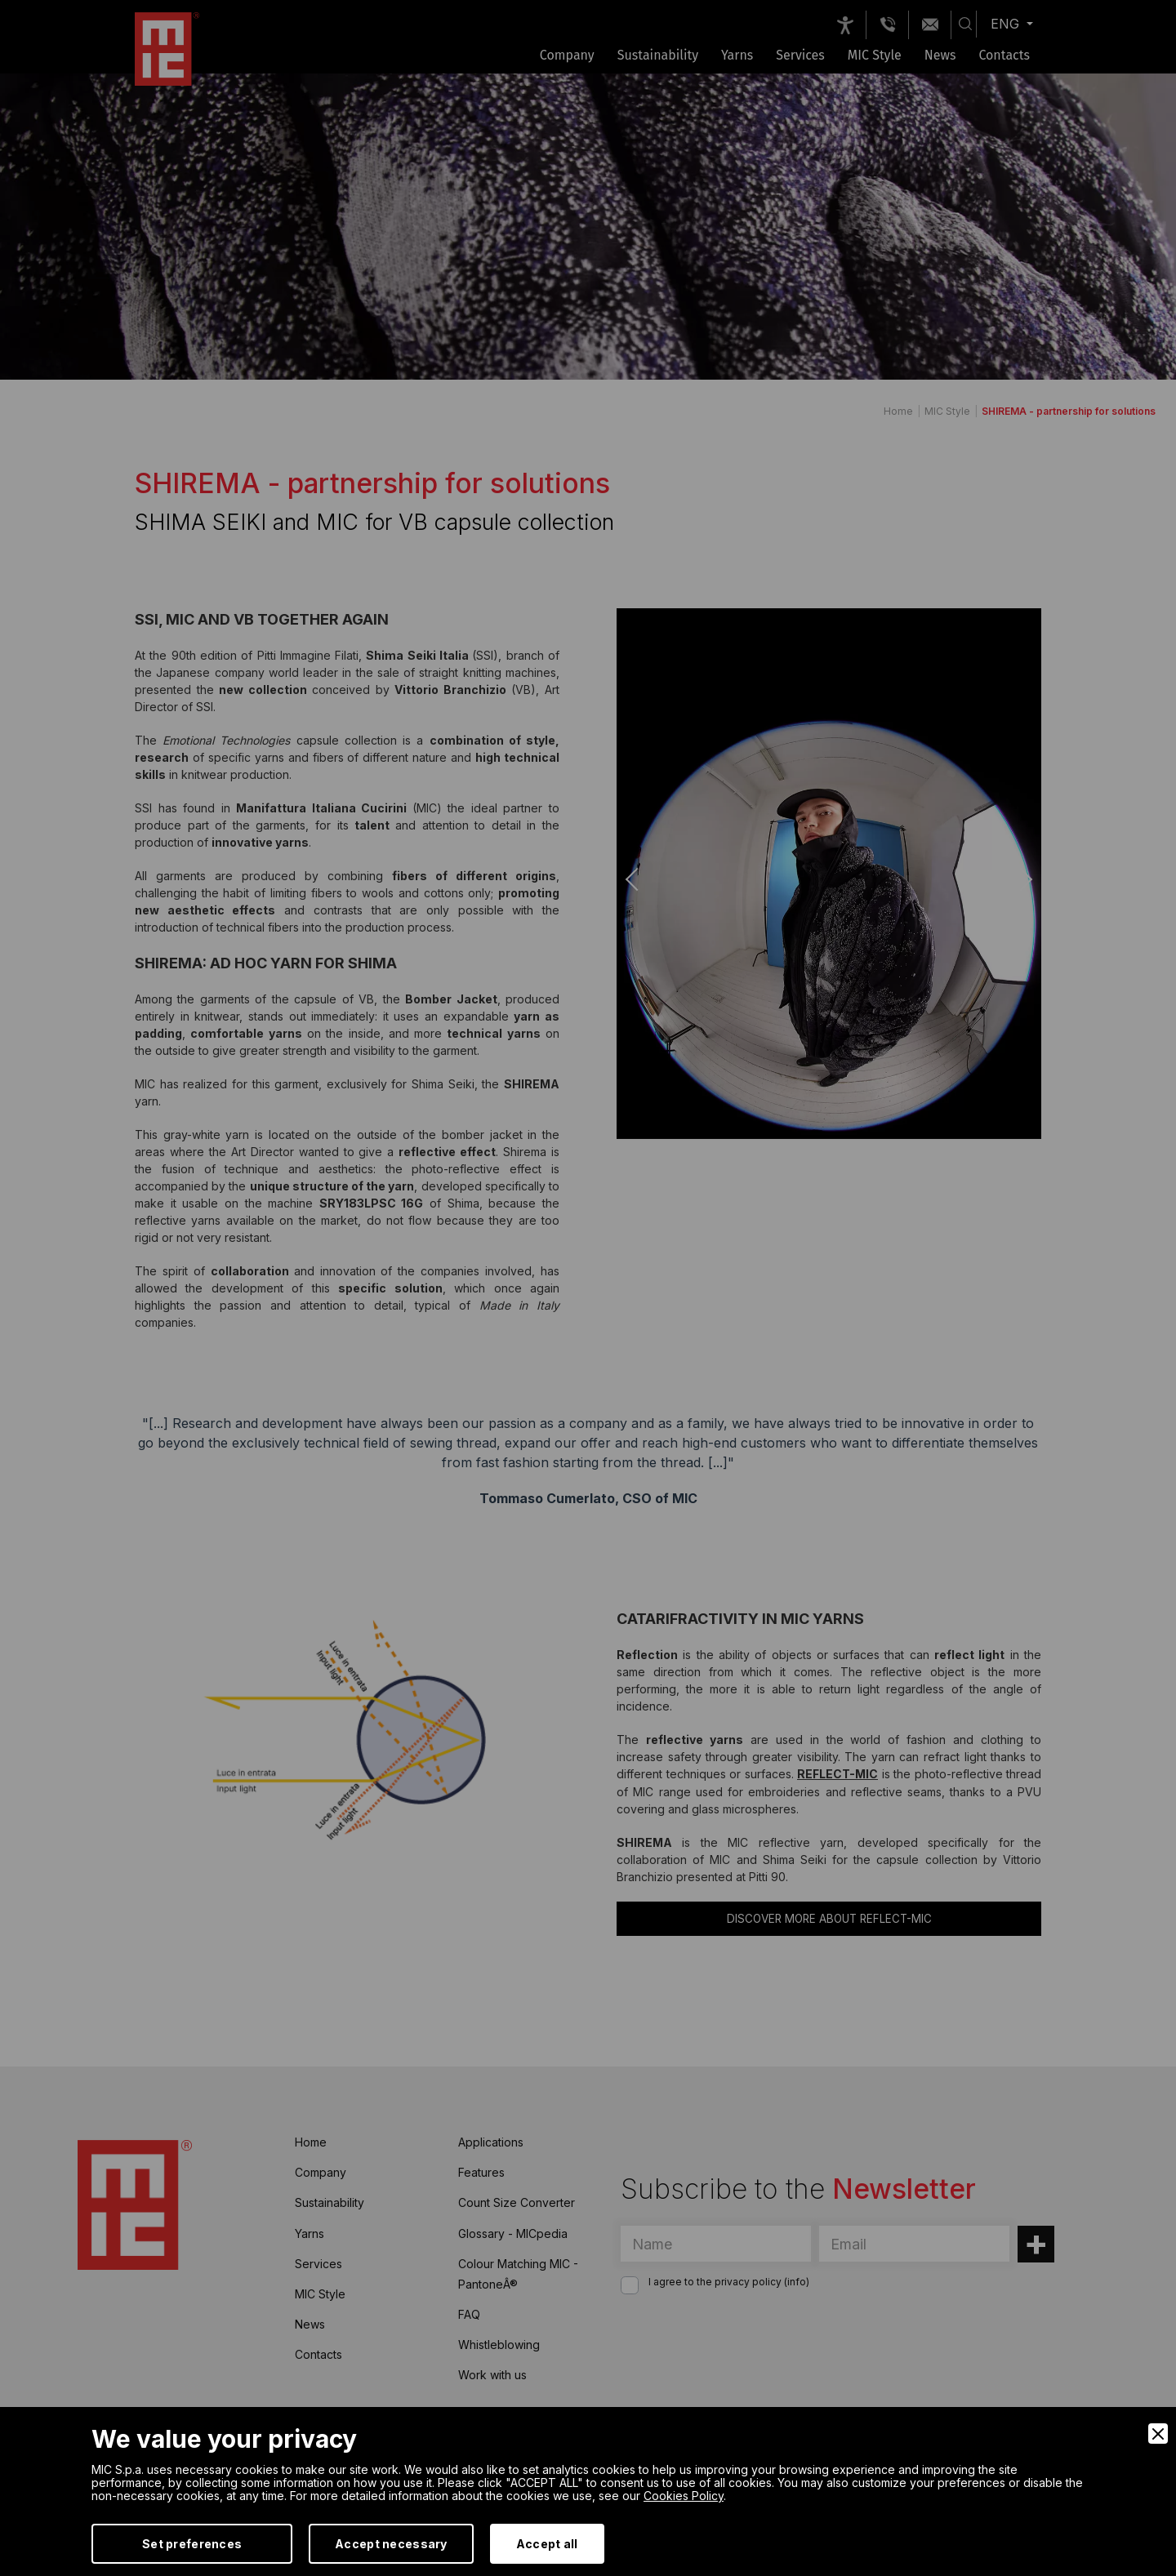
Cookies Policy (684, 2496)
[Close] (1158, 2433)
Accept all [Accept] (547, 2544)
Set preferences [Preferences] (192, 2544)
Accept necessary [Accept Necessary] (391, 2544)
